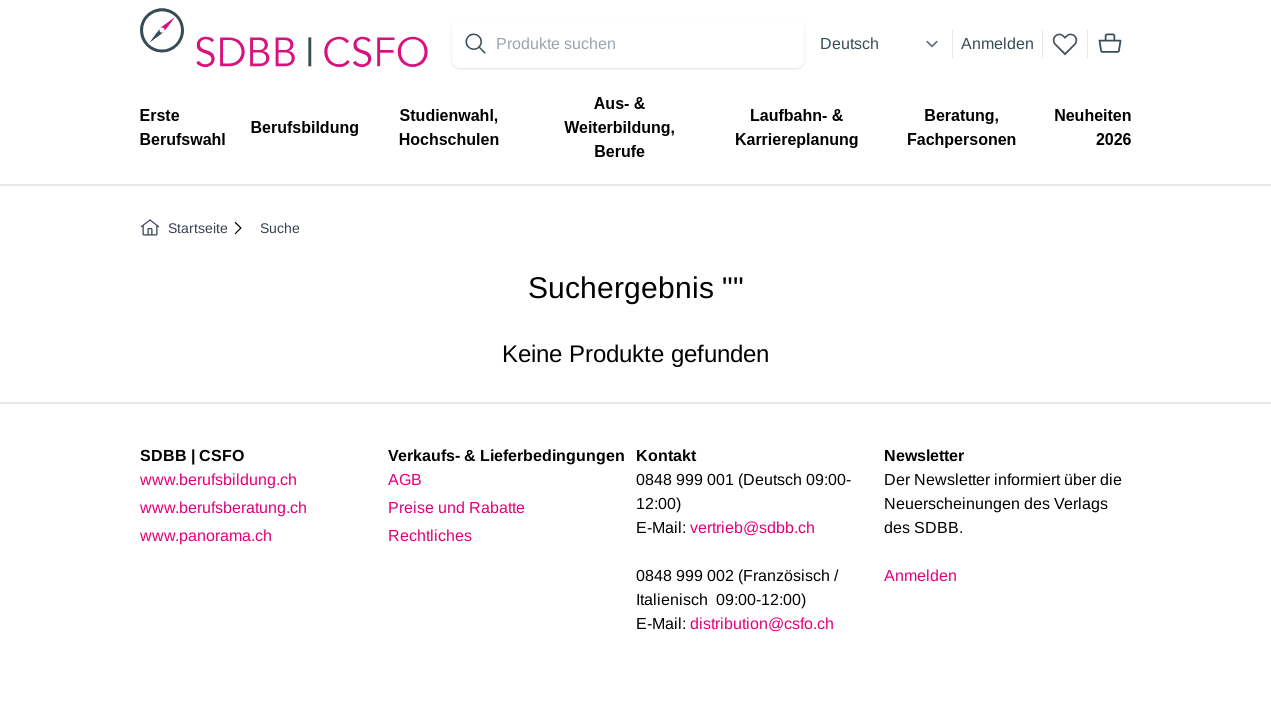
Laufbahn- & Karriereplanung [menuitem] (797, 127)
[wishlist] (1065, 44)
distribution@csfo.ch (762, 623)
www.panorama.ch (206, 535)
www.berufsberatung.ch (223, 507)
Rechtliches (430, 535)
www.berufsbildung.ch (218, 479)
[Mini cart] (1110, 44)
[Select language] (882, 44)
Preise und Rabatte (456, 507)
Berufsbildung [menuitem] (305, 127)
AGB (405, 479)
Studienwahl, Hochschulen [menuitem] (449, 127)
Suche (280, 228)
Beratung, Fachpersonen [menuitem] (961, 127)
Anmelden (997, 43)
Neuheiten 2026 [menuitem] (1092, 127)
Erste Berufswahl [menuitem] (183, 127)
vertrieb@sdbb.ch (752, 527)
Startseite (184, 228)
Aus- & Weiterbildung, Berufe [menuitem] (619, 127)
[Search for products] (646, 44)
